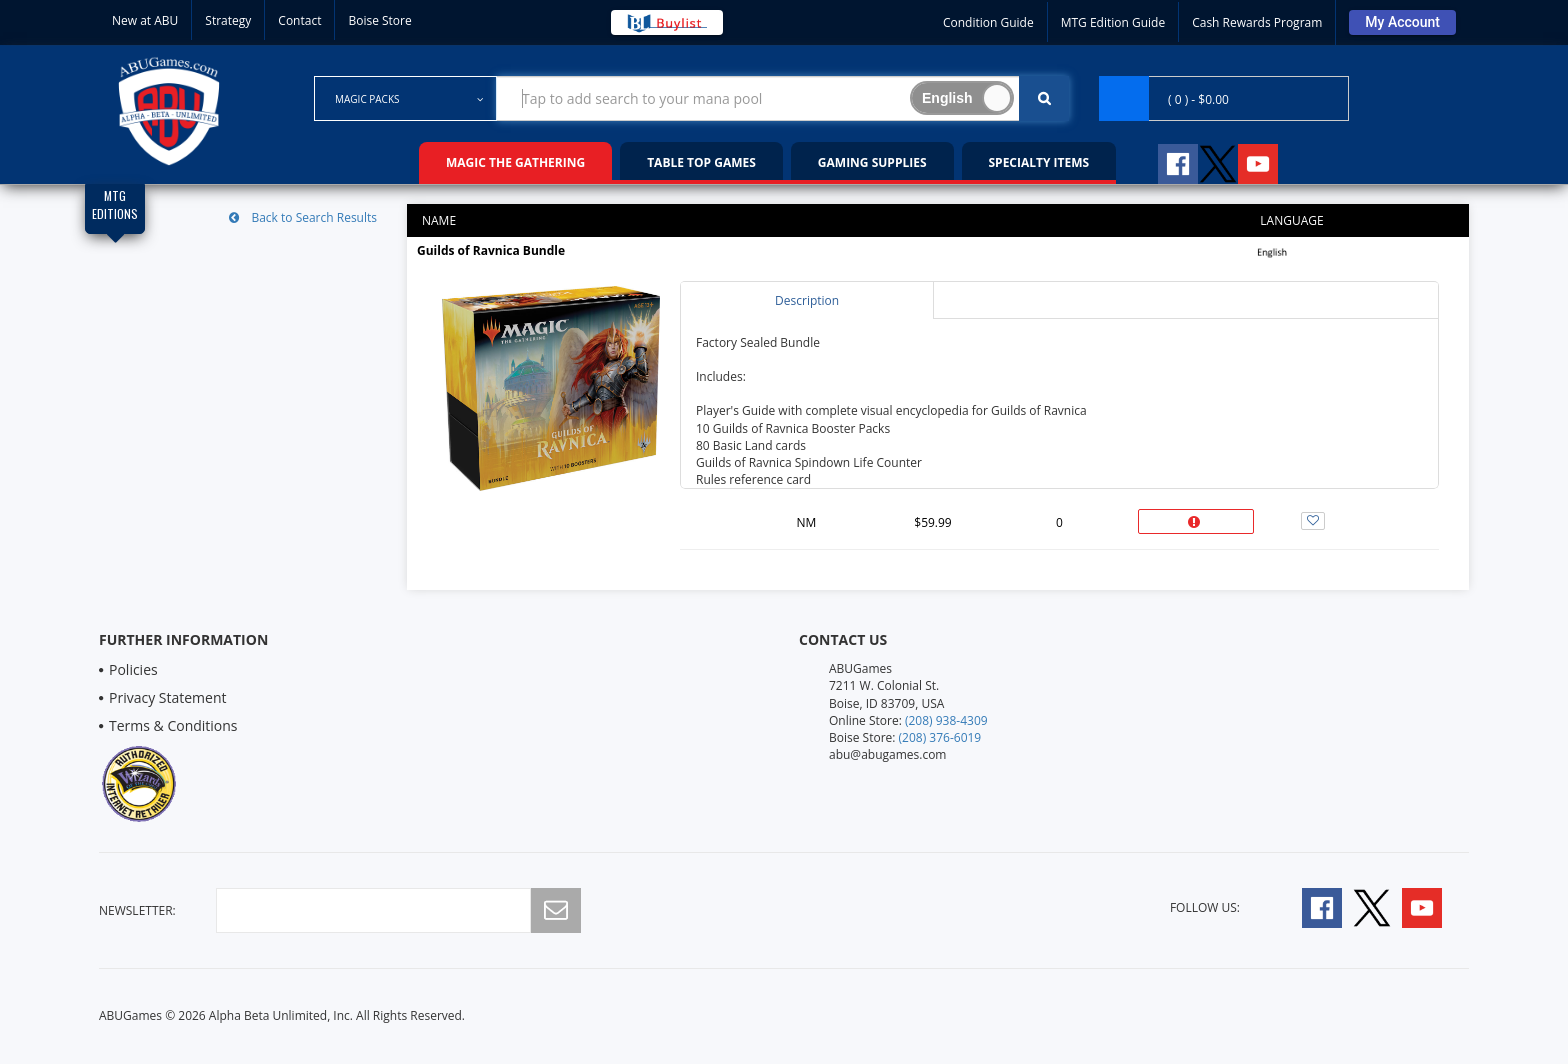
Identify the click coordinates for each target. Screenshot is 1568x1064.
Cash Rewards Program (1257, 22)
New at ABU (145, 20)
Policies (133, 669)
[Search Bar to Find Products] (783, 98)
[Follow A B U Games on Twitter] (1218, 161)
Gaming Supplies (872, 162)
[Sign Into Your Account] (1402, 22)
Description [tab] (807, 300)
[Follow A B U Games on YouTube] (1271, 161)
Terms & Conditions (173, 725)
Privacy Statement (168, 697)
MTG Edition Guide (1113, 22)
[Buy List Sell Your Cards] (667, 22)
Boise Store (379, 20)
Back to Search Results (303, 217)
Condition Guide (988, 22)
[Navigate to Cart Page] (1224, 98)
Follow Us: (1205, 907)
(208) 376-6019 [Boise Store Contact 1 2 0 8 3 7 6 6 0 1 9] (940, 737)
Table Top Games (701, 162)
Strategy (228, 20)
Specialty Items (1039, 162)
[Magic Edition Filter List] (115, 209)
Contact (299, 20)
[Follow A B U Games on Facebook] (1164, 161)
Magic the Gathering (515, 162)
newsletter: (137, 910)
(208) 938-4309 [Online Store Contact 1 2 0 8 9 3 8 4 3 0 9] (946, 720)
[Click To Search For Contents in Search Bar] (1044, 98)
